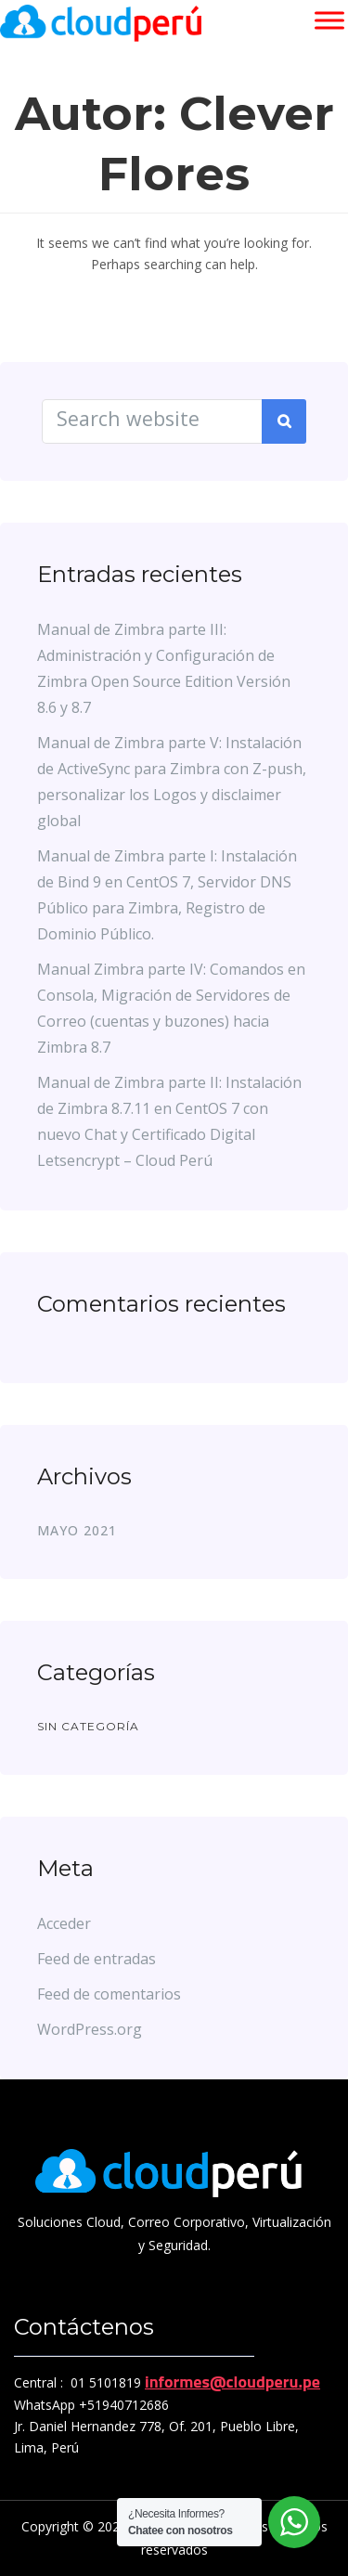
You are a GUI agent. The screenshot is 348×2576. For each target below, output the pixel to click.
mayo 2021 (77, 1530)
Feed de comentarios (109, 1994)
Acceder (64, 1923)
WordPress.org (89, 2029)
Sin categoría (88, 1726)
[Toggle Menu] (329, 20)
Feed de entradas (96, 1958)
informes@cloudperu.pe (232, 2381)
